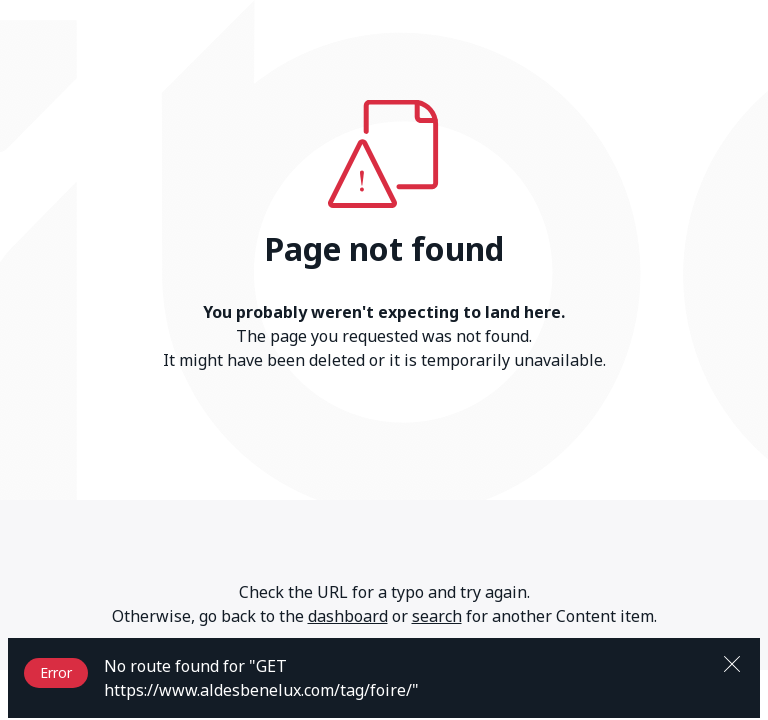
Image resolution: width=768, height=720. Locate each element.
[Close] (732, 662)
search (437, 616)
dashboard (348, 616)
